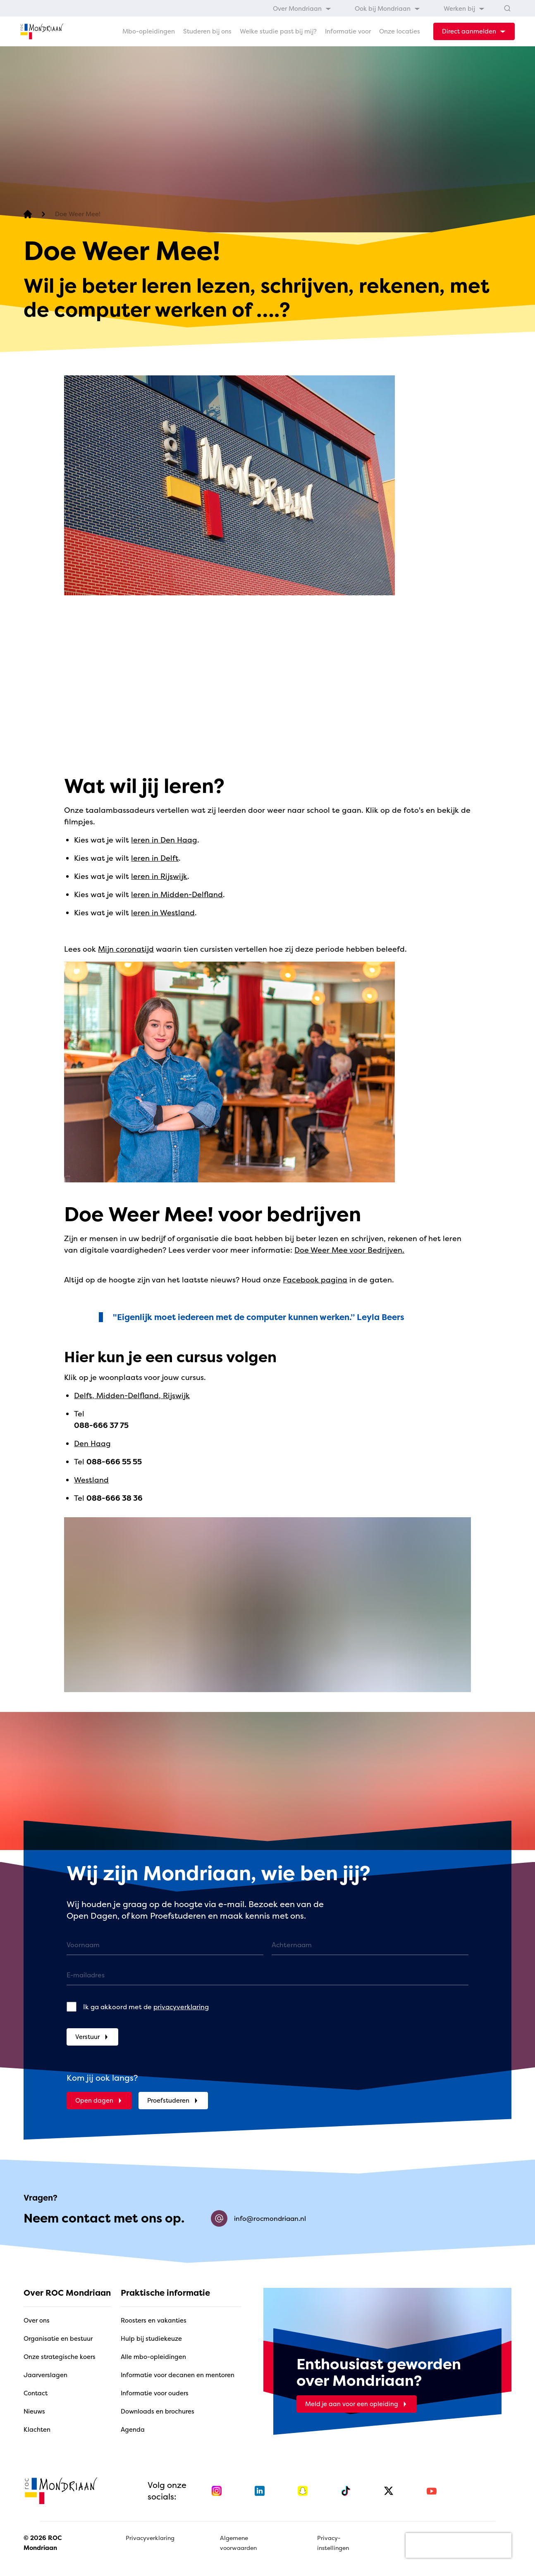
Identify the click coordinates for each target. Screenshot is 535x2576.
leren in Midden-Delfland (177, 894)
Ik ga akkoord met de (146, 2006)
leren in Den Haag (164, 840)
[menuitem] (302, 8)
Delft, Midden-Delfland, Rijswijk (132, 1395)
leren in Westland (163, 912)
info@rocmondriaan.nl (258, 2218)
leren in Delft (155, 858)
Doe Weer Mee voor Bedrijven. (349, 1250)
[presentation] (458, 2545)
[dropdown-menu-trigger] (474, 31)
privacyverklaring (181, 2006)
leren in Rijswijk (159, 876)
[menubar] (379, 8)
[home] (41, 31)
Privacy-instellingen (333, 2543)
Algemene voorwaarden (238, 2543)
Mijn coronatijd (126, 949)
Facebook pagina (315, 1280)
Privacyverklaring (150, 2538)
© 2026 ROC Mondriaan (43, 2542)
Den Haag (92, 1443)
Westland (91, 1480)
